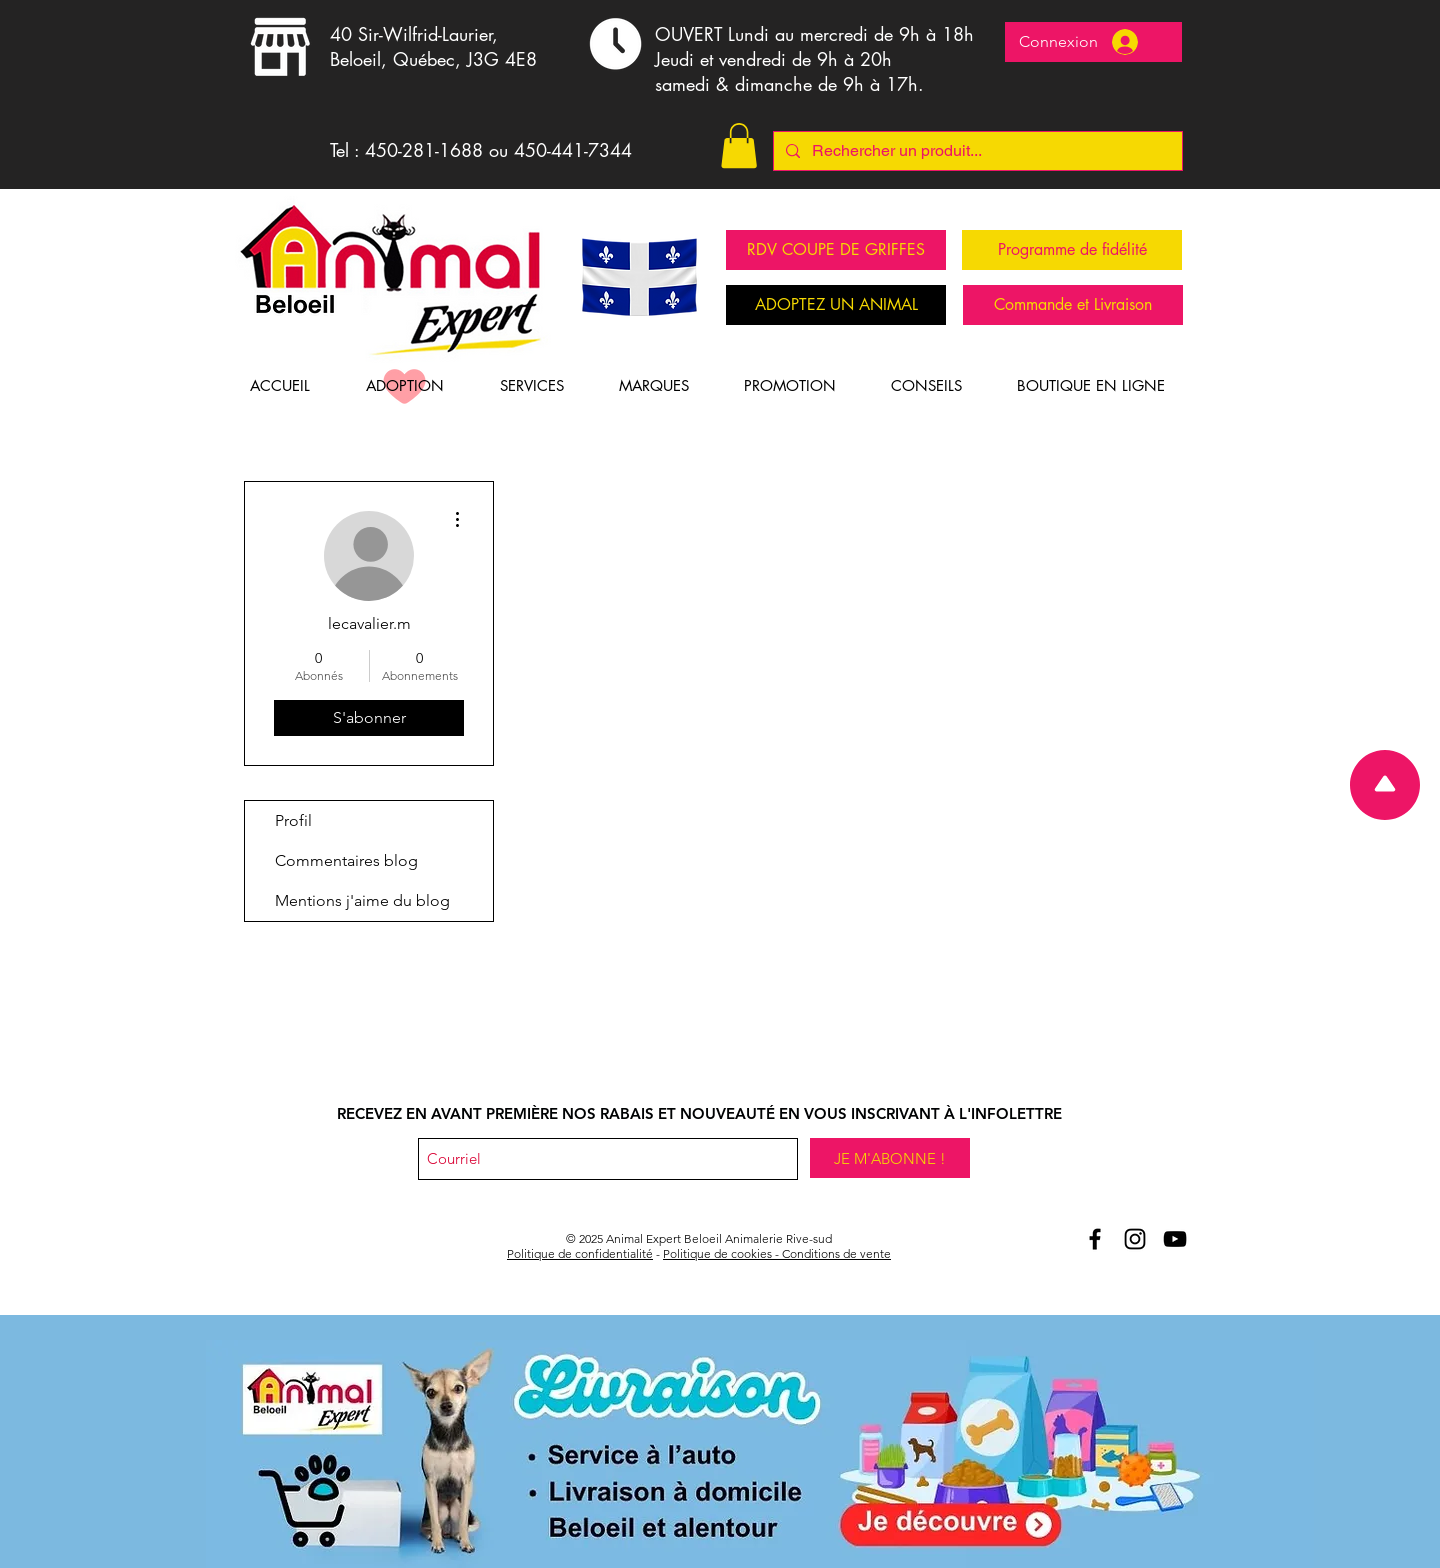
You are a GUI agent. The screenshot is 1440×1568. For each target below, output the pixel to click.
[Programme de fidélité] (1072, 250)
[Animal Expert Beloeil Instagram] (1135, 1239)
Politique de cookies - (722, 1253)
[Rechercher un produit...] (976, 151)
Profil (293, 820)
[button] (739, 145)
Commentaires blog (346, 860)
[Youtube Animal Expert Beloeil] (1175, 1239)
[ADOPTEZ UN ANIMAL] (836, 305)
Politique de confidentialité (580, 1253)
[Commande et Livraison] (1073, 305)
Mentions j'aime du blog (362, 900)
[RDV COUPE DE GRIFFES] (836, 250)
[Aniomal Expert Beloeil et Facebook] (1095, 1239)
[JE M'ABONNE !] (890, 1158)
